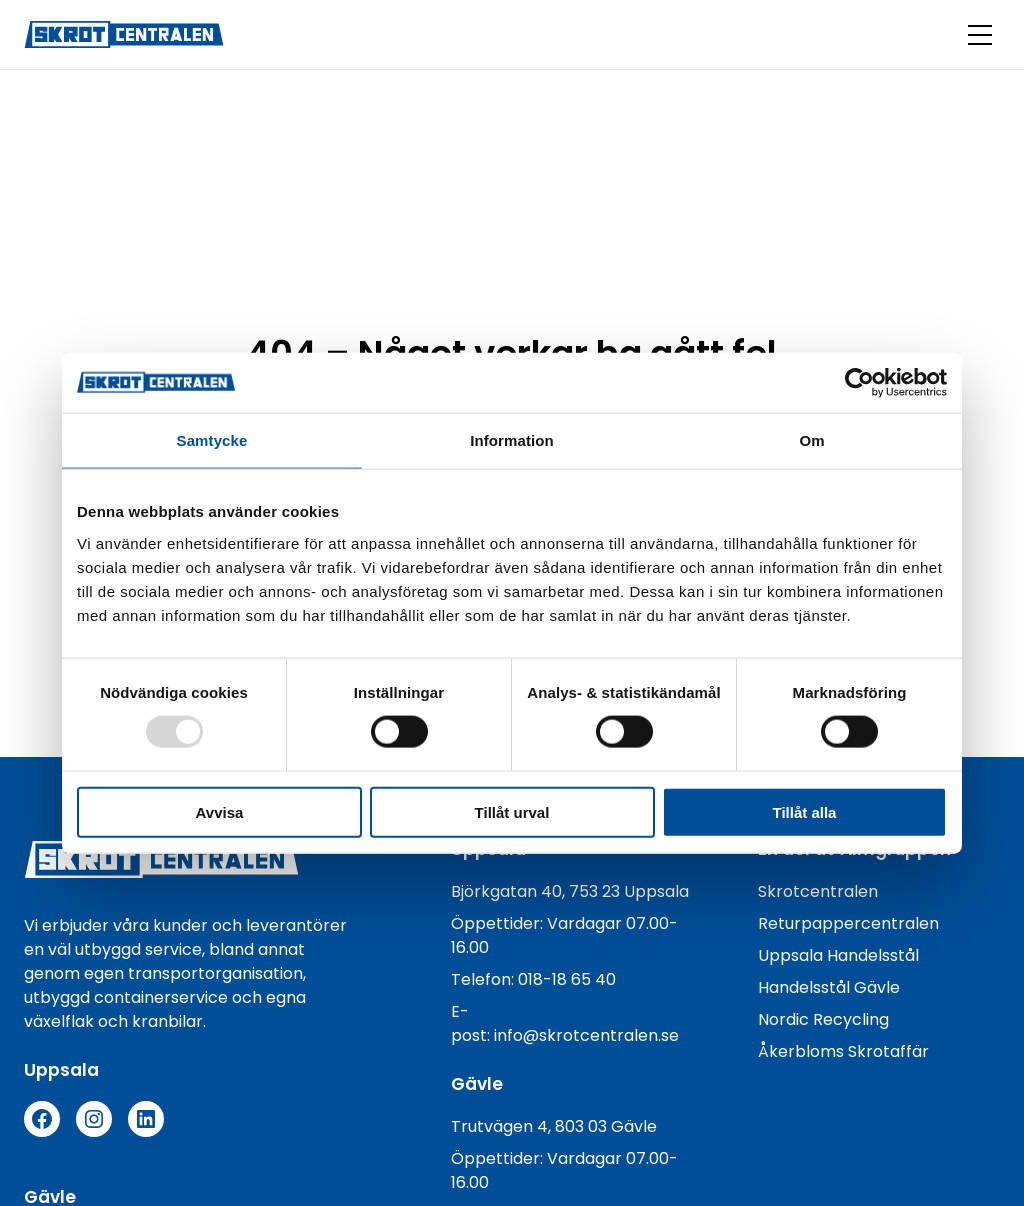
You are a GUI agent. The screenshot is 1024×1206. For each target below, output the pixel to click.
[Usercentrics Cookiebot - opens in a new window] (859, 383)
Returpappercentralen (848, 923)
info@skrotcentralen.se (586, 1035)
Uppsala (792, 955)
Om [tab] (811, 440)
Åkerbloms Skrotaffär (843, 1051)
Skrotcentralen (818, 891)
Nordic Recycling (823, 1019)
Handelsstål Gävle (829, 987)
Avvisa (220, 811)
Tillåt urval (512, 811)
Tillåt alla (805, 811)
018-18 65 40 (567, 979)
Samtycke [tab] (212, 440)
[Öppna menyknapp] (980, 35)
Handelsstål (873, 955)
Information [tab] (512, 440)
